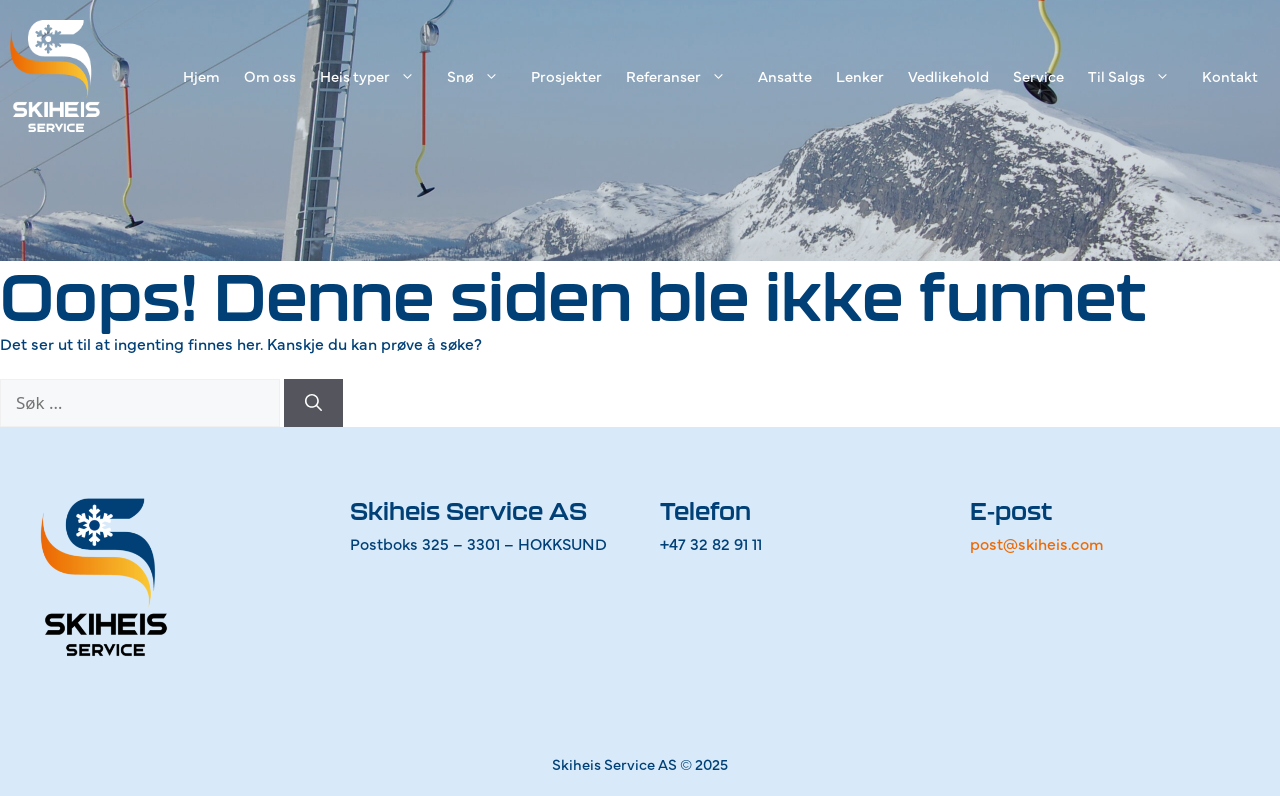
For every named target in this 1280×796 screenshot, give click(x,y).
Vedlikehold (948, 75)
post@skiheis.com (1037, 543)
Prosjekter (566, 75)
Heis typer (377, 76)
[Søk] (313, 403)
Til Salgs (1139, 76)
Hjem (201, 75)
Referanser (686, 76)
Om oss (270, 75)
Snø (483, 76)
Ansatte (785, 75)
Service (1038, 75)
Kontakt (1230, 75)
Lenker (860, 75)
